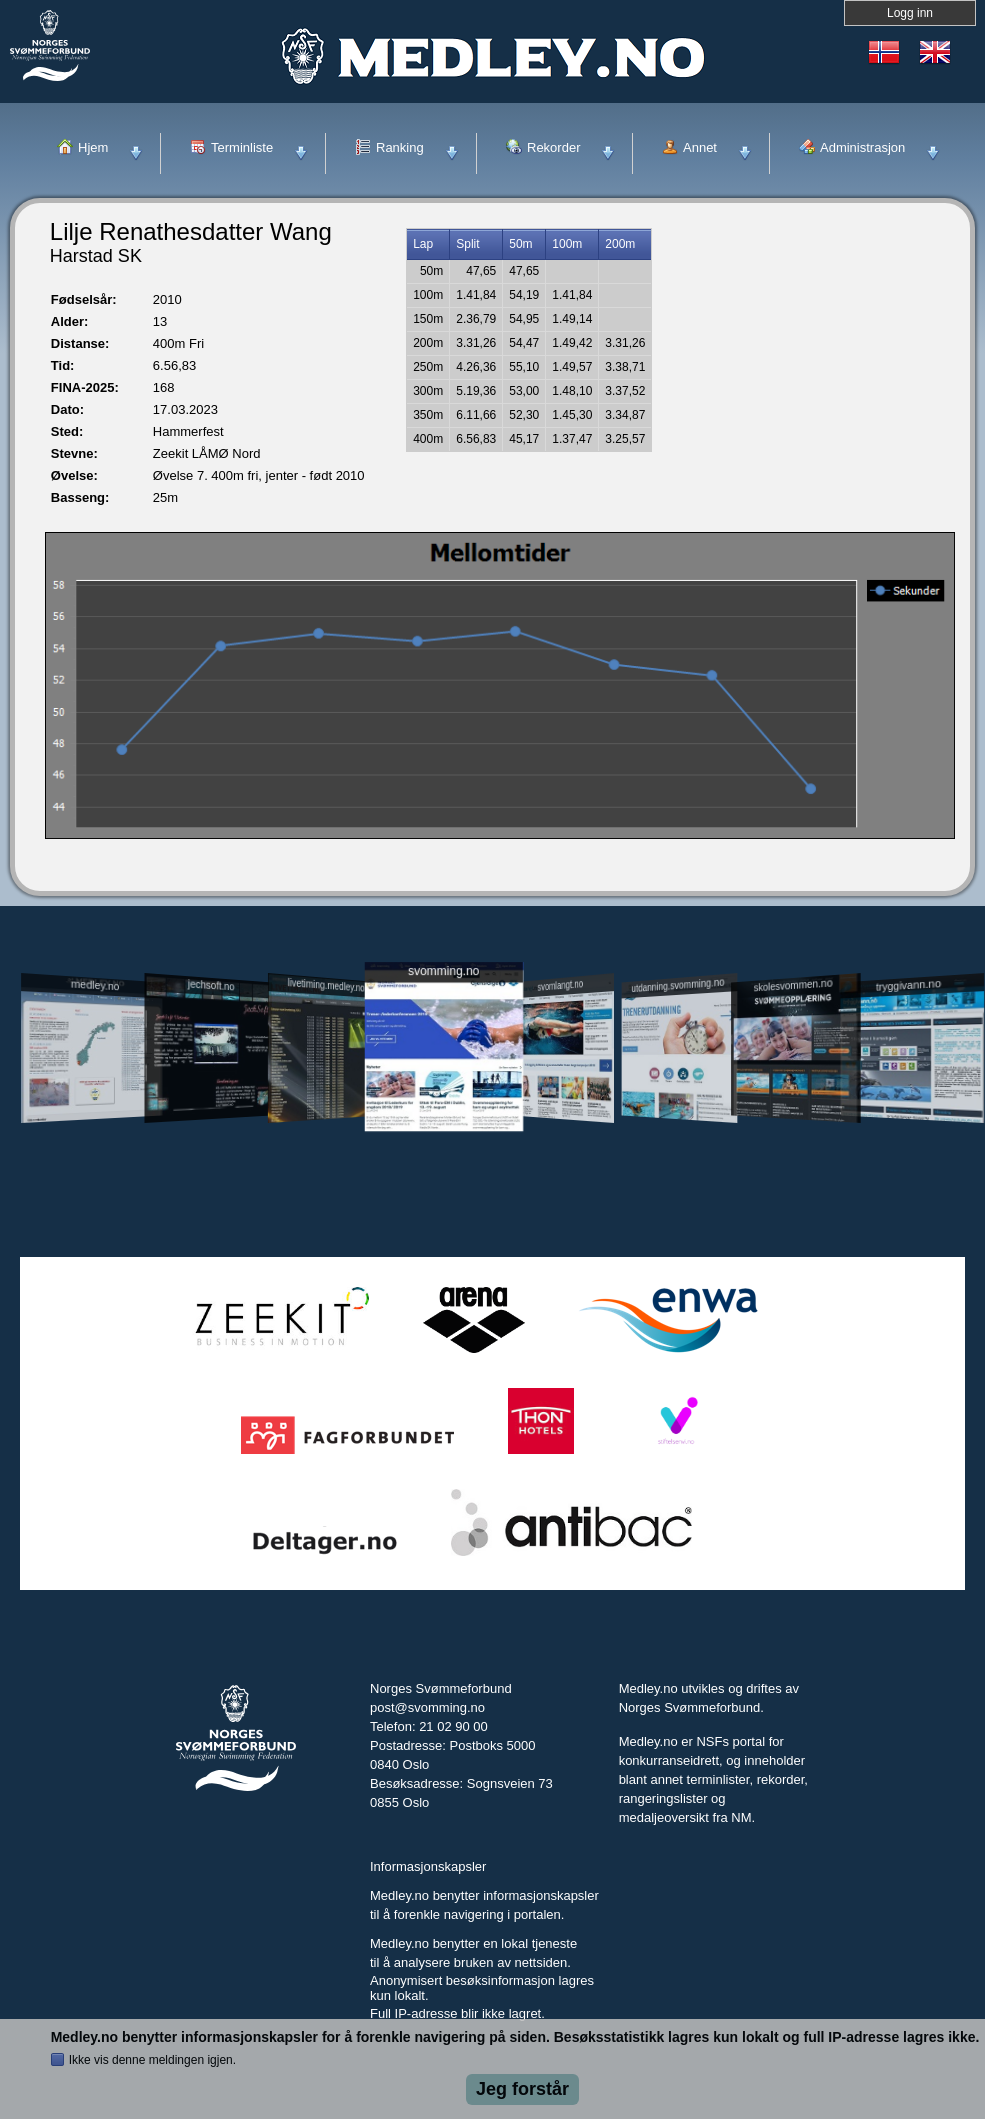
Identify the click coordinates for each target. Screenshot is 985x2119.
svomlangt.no (561, 984)
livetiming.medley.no (326, 984)
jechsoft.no (211, 985)
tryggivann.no (908, 984)
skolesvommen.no (793, 985)
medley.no (95, 985)
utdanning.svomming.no (678, 985)
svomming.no (443, 970)
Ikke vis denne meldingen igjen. (152, 2060)
